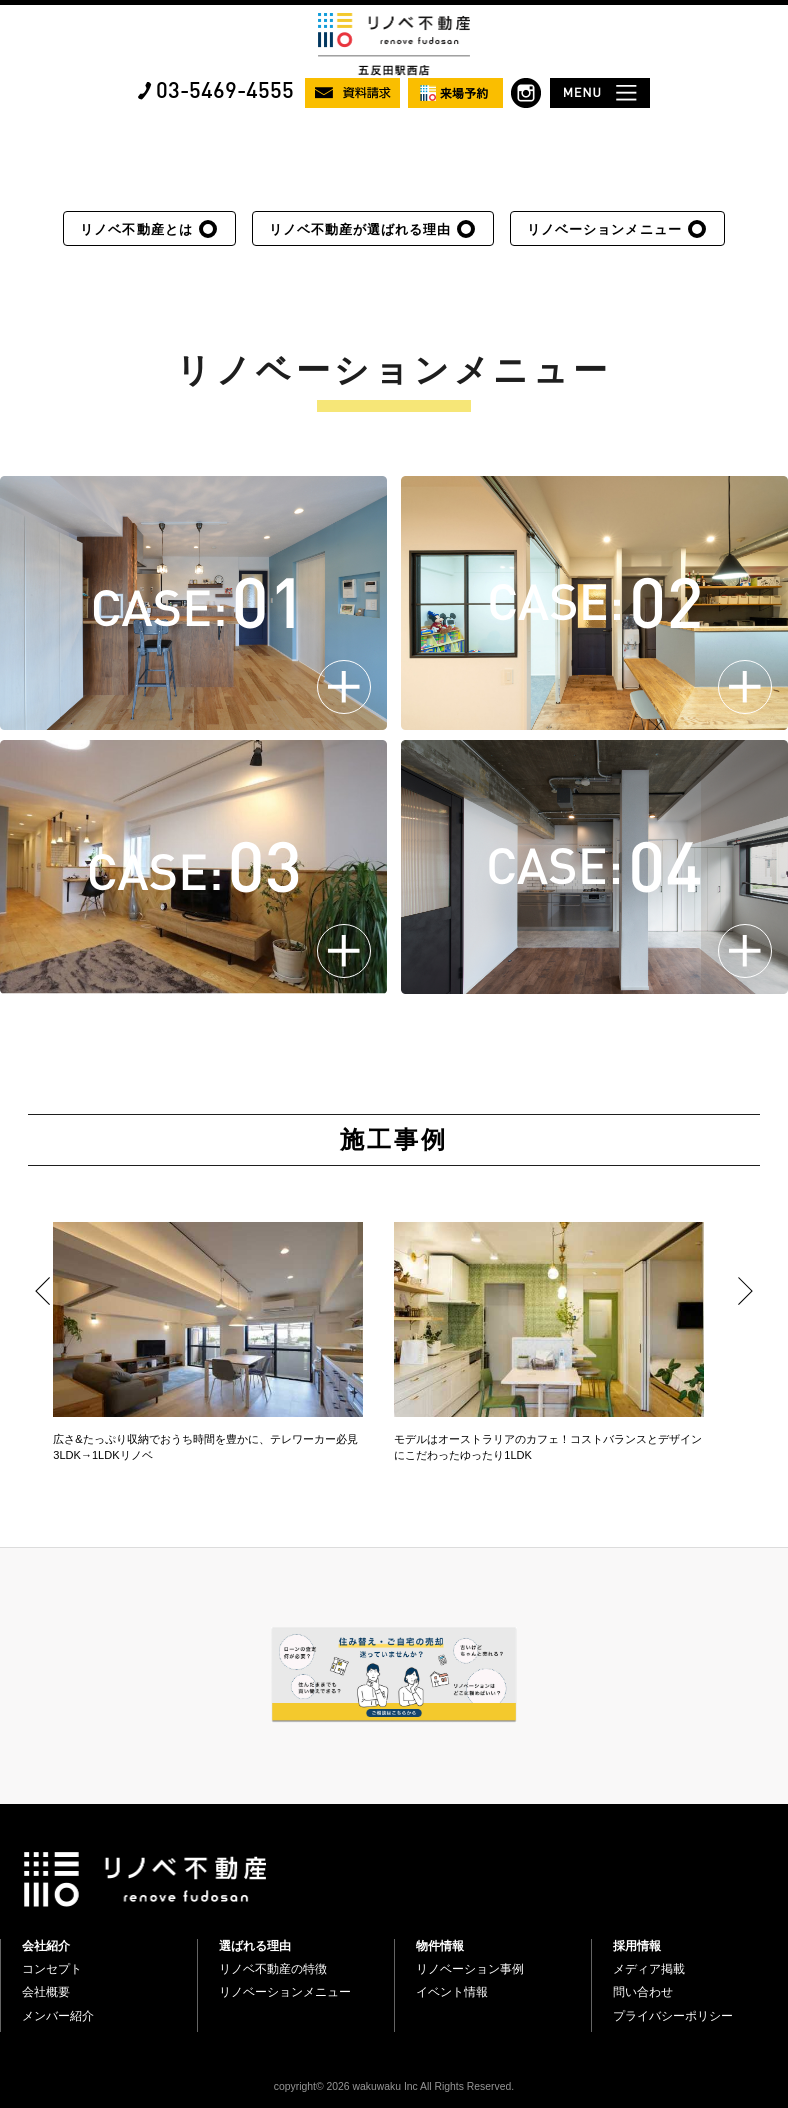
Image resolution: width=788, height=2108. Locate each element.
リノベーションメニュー (604, 229)
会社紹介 (46, 1946)
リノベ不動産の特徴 (273, 1969)
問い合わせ (643, 1992)
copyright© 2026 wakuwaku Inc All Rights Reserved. (394, 2086)
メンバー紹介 (58, 2016)
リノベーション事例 (470, 1969)
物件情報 (440, 1946)
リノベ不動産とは (136, 229)
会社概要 (46, 1992)
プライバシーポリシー (673, 2016)
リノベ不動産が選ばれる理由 (360, 229)
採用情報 (637, 1946)
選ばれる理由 (255, 1946)
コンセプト (52, 1969)
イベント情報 (452, 1992)
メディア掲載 (649, 1969)
